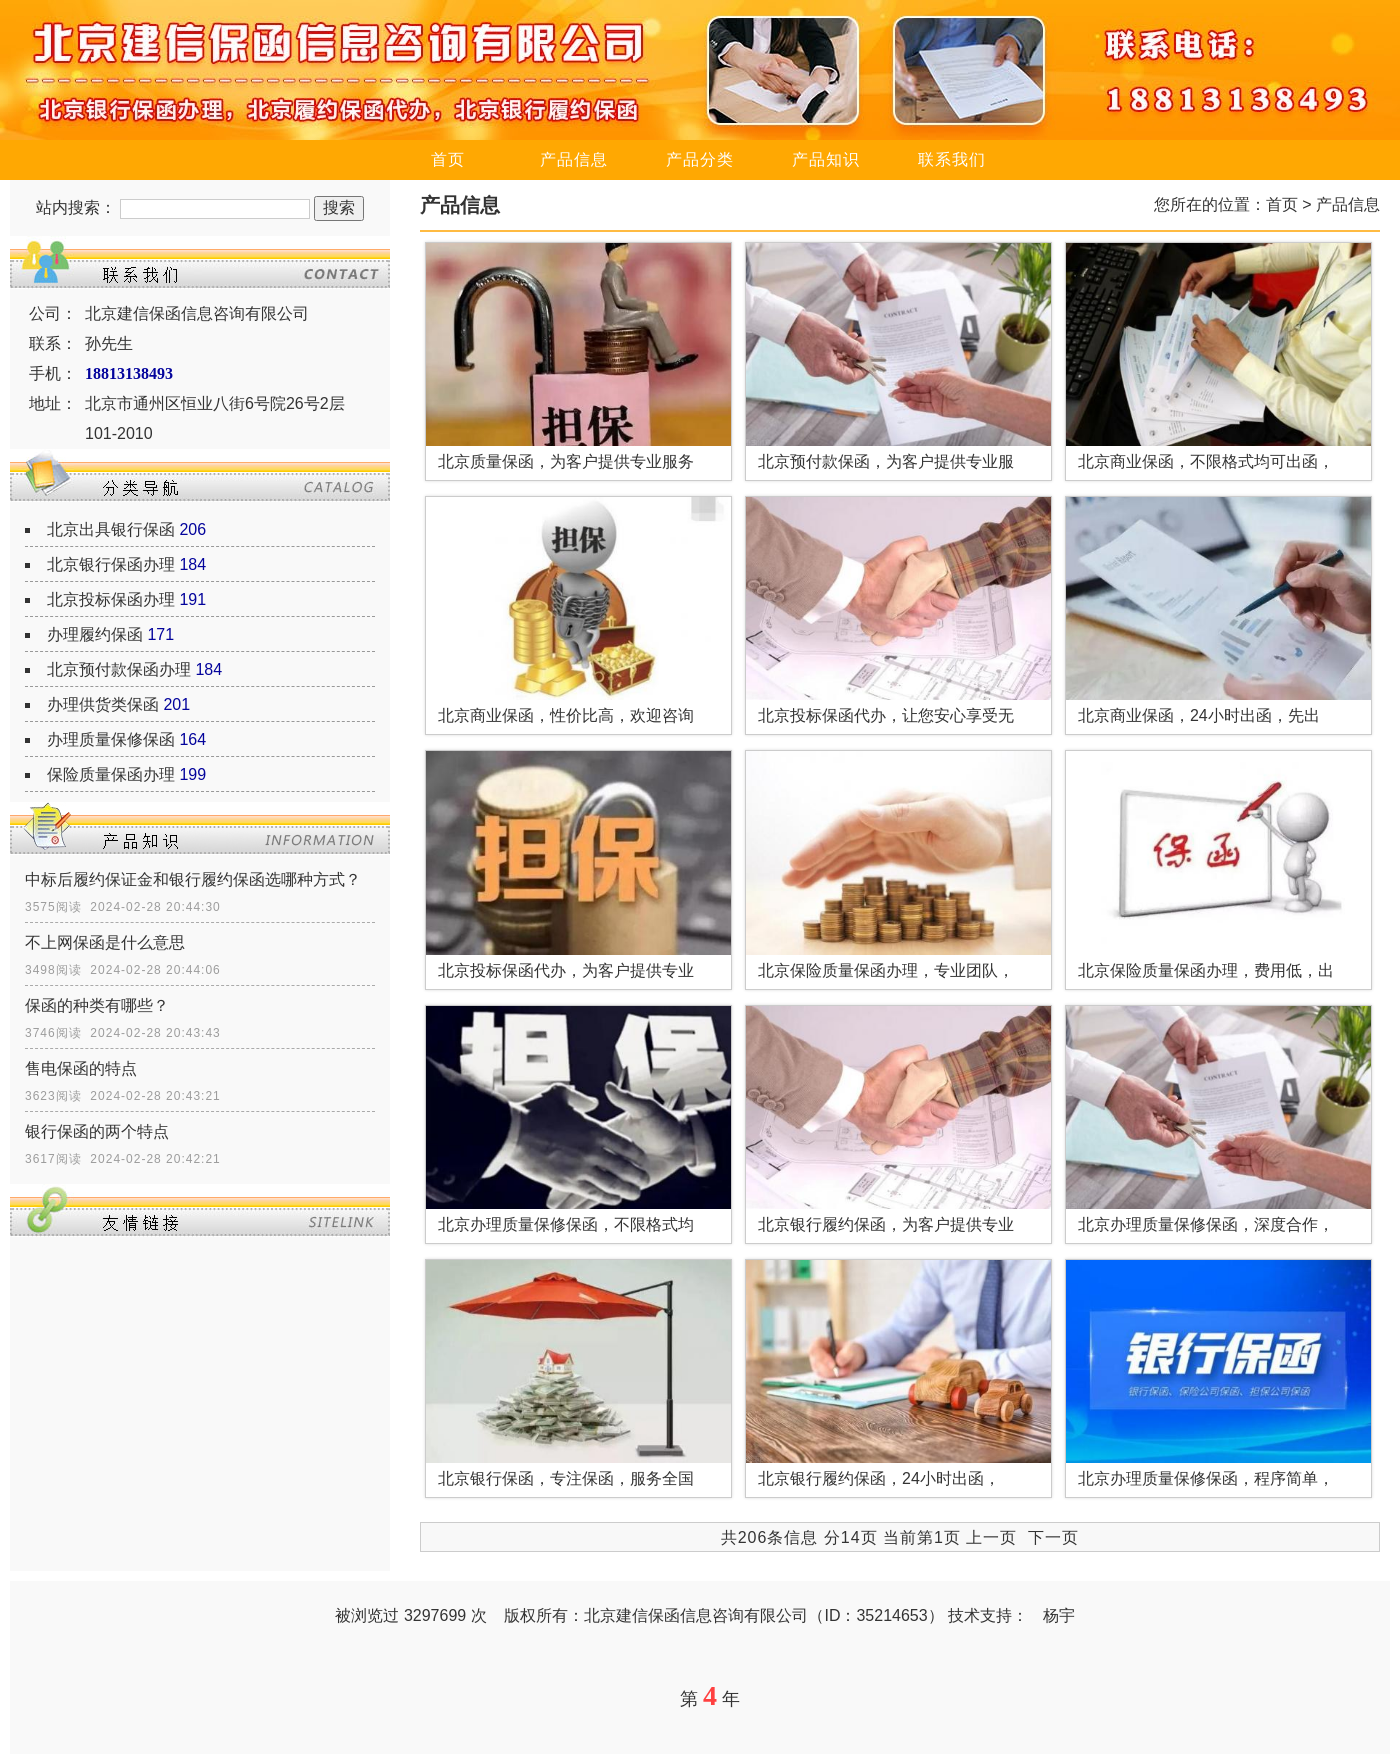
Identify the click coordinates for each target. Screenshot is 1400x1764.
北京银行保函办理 (111, 564)
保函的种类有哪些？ (97, 1005)
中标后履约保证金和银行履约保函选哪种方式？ (193, 879)
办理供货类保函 (103, 704)
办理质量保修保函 (111, 739)
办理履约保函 (95, 634)
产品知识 (826, 159)
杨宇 (1059, 1615)
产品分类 (700, 159)
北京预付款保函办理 (119, 669)
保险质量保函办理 (111, 774)
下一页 (1053, 1537)
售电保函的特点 (81, 1068)
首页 (448, 159)
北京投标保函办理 (111, 599)
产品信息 (574, 159)
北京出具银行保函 (111, 529)
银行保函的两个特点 (97, 1131)
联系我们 (952, 159)
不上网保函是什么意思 (105, 942)
